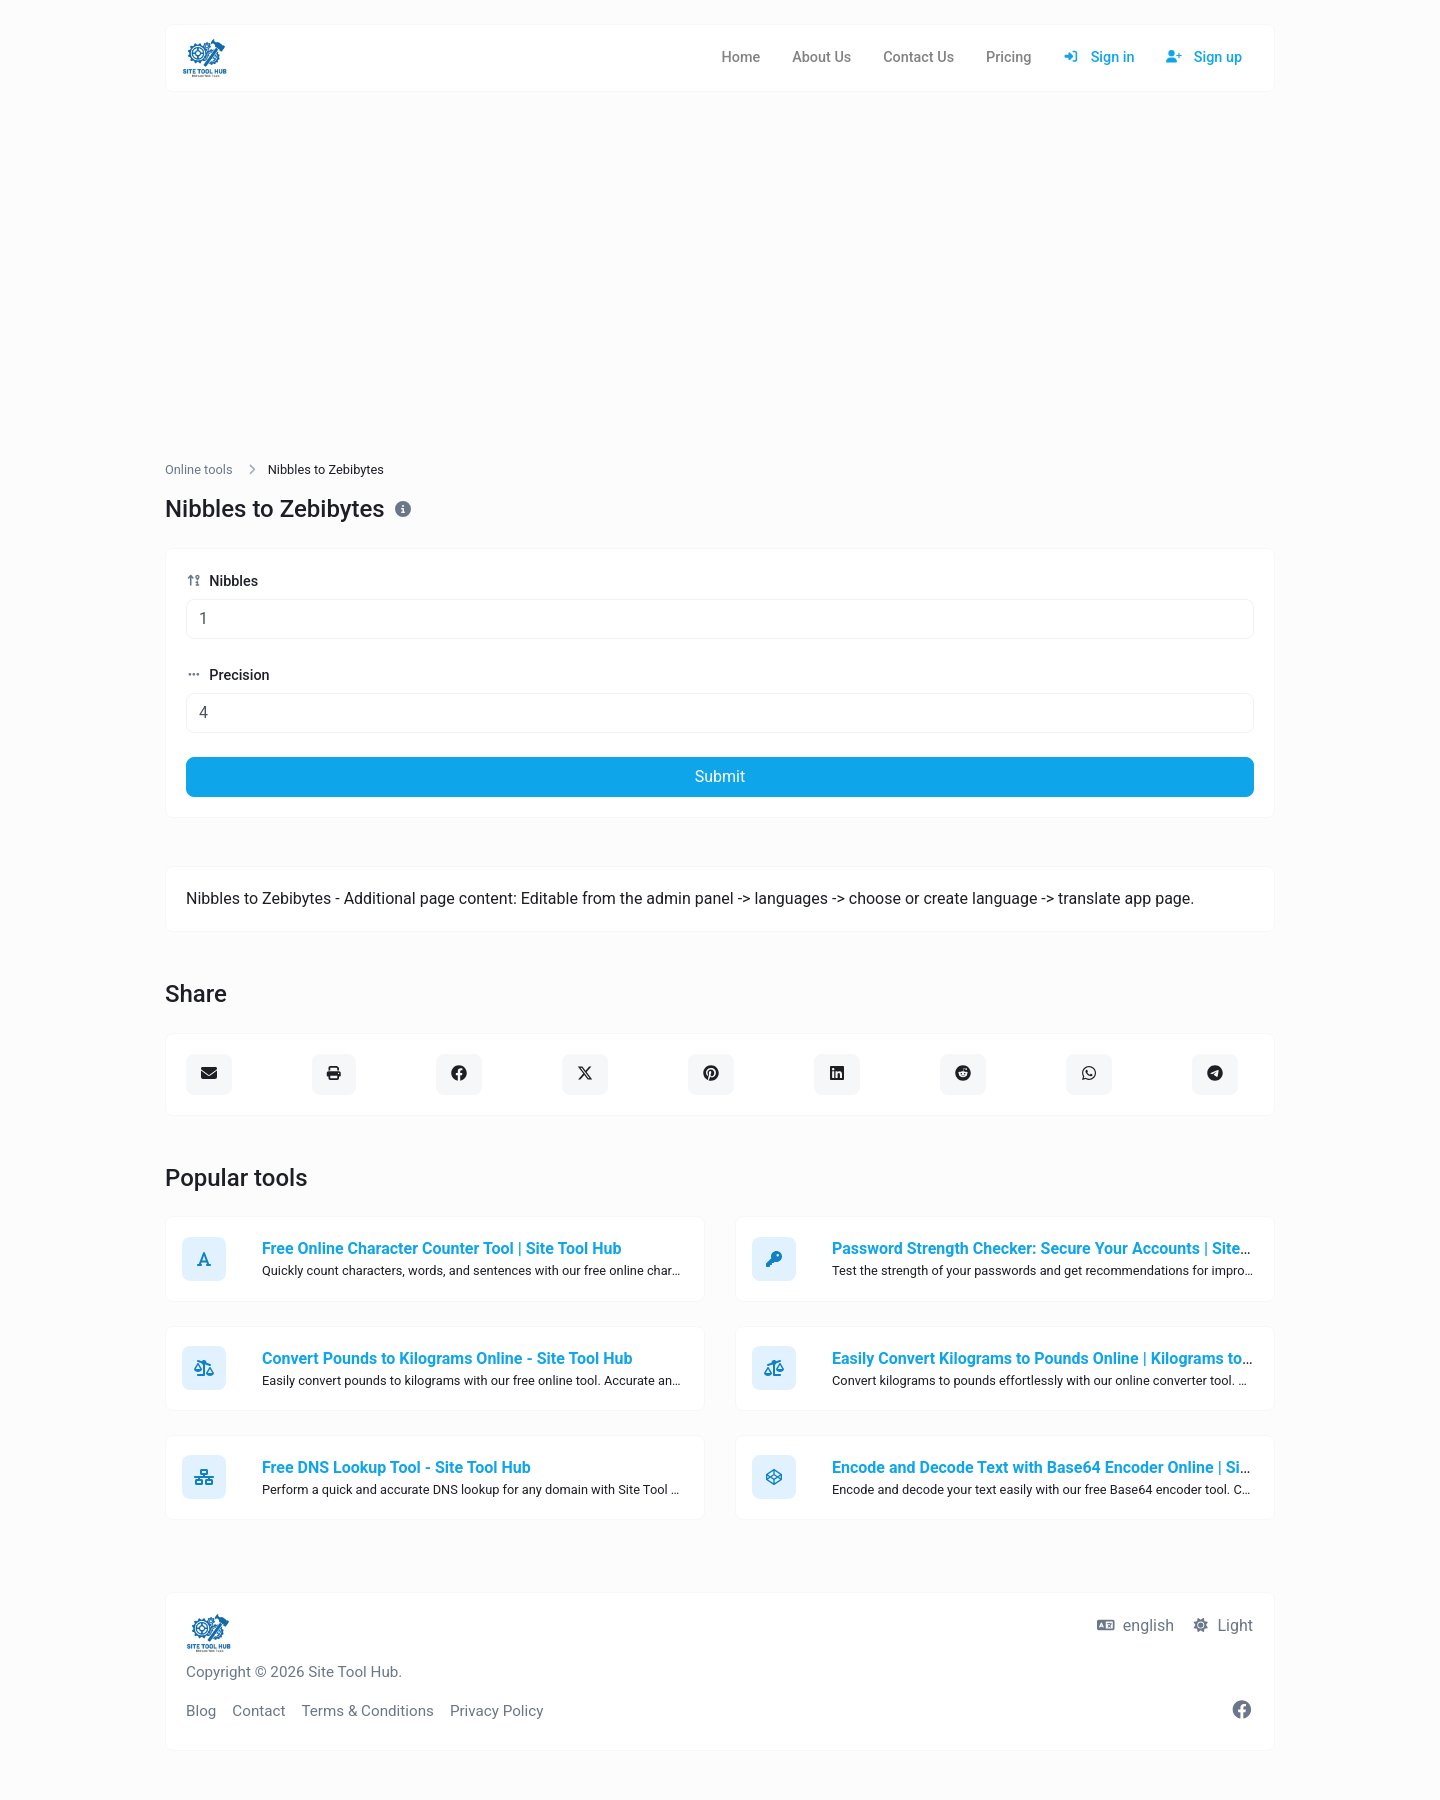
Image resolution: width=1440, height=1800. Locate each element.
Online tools (199, 469)
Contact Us (918, 57)
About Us (821, 57)
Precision (228, 675)
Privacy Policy (497, 1711)
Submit (720, 776)
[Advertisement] (720, 296)
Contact (258, 1711)
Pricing (1008, 57)
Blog (201, 1711)
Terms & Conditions (367, 1711)
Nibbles (222, 581)
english (1135, 1625)
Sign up (1204, 57)
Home (741, 57)
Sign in (1098, 57)
